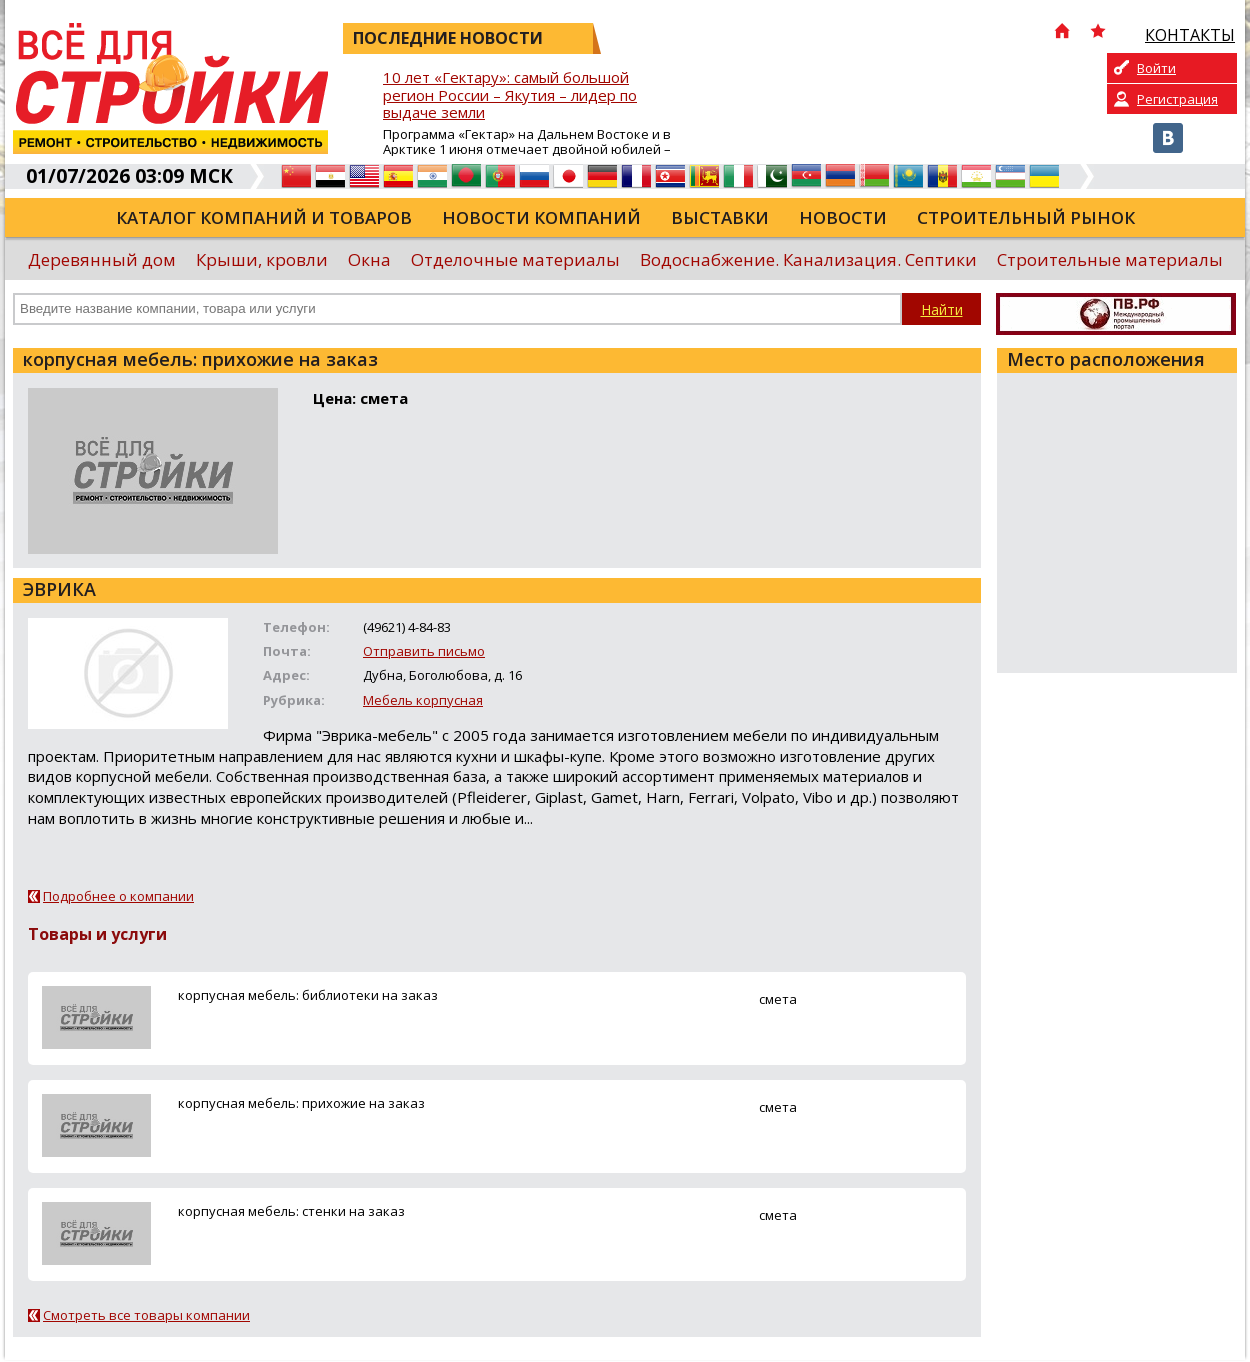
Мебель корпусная (423, 700)
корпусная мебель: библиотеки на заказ (308, 995)
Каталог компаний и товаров (264, 217)
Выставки (720, 217)
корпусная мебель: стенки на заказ (291, 1211)
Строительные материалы (1110, 259)
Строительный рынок (1026, 217)
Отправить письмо (424, 651)
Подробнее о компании (118, 896)
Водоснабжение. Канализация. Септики (808, 259)
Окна (369, 259)
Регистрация (1177, 99)
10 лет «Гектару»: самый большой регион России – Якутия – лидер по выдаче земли (510, 95)
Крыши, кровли (262, 259)
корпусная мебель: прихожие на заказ (301, 1103)
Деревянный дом (102, 259)
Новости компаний (541, 217)
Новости (843, 217)
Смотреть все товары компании (146, 1315)
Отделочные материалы (515, 259)
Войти (1156, 68)
